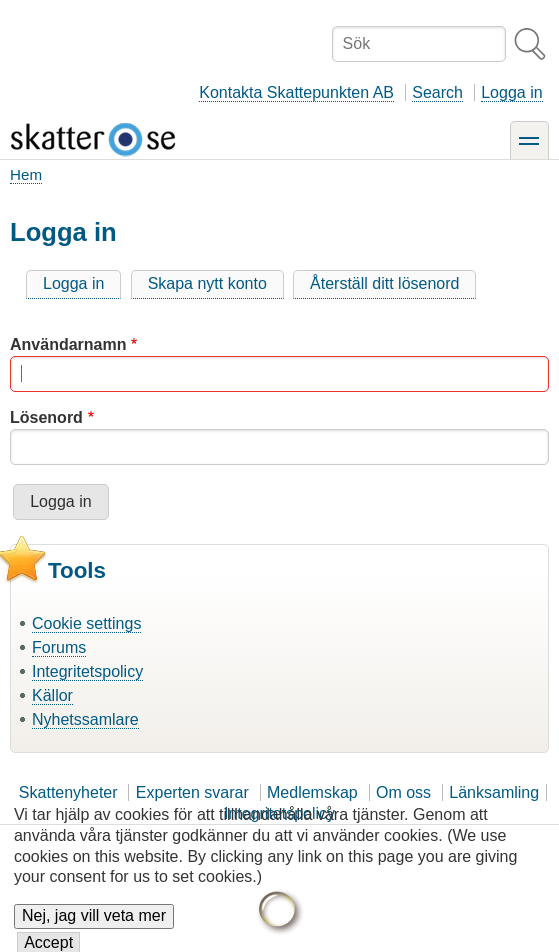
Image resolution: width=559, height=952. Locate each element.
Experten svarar (192, 792)
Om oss (403, 792)
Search (437, 92)
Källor (52, 695)
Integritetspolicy (87, 671)
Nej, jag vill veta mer (94, 925)
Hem (26, 174)
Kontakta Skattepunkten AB (296, 92)
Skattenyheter (68, 792)
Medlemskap (312, 792)
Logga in (511, 92)
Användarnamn (68, 344)
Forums (59, 647)
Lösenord (46, 417)
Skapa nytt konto (207, 283)
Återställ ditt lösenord (384, 283)
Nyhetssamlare (85, 719)
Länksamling (494, 792)
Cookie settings (86, 623)
